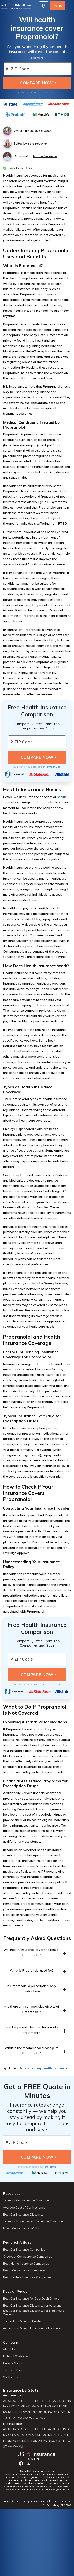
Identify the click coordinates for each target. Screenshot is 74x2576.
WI (37, 2418)
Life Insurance (12, 2423)
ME (23, 2406)
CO (29, 2401)
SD (63, 2412)
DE (39, 2401)
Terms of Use (48, 92)
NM (19, 2412)
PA (50, 2412)
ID (62, 2401)
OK (40, 2412)
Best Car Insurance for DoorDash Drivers (31, 2298)
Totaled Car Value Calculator (22, 2321)
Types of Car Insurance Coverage (26, 2200)
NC (30, 2412)
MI (38, 2406)
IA (4, 2406)
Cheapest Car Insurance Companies (27, 2256)
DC (44, 2401)
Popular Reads (15, 2291)
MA (33, 2406)
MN (43, 2406)
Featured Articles (17, 2242)
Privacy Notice (13, 2363)
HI (58, 2401)
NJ (15, 2412)
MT (59, 2406)
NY (25, 2412)
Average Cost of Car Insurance (24, 2207)
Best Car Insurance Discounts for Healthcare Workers (33, 2312)
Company (11, 2342)
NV (5, 2412)
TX (5, 2418)
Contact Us (10, 2377)
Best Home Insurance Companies (26, 2263)
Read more (36, 57)
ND (35, 2412)
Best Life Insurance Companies (24, 2270)
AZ (15, 2401)
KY (13, 2406)
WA (25, 2418)
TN (68, 2412)
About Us (9, 2349)
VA (20, 2418)
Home (11, 2068)
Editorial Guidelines (16, 2356)
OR (45, 2412)
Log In (57, 6)
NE (65, 2406)
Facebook (21, 2463)
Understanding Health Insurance (43, 2068)
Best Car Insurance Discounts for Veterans (32, 2305)
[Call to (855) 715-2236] (43, 5)
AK (10, 2401)
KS (8, 2406)
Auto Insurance (13, 2395)
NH (10, 2412)
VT (15, 2418)
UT (10, 2418)
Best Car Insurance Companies (24, 2249)
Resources (11, 2193)
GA (54, 2401)
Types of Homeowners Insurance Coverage (33, 2221)
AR (19, 2401)
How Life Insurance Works (21, 2228)
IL (66, 2401)
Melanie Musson (41, 131)
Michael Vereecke (45, 156)
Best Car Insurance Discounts (23, 2214)
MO (54, 2406)
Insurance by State (20, 2390)
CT (34, 2401)
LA (18, 2406)
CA (24, 2401)
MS (49, 2406)
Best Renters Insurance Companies (27, 2277)
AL (5, 2401)
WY (42, 2418)
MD (28, 2406)
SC (58, 2412)
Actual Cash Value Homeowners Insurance (32, 2328)
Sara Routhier (37, 143)
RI (54, 2412)
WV (32, 2418)
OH (29, 2441)
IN (69, 2401)
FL (49, 2401)
